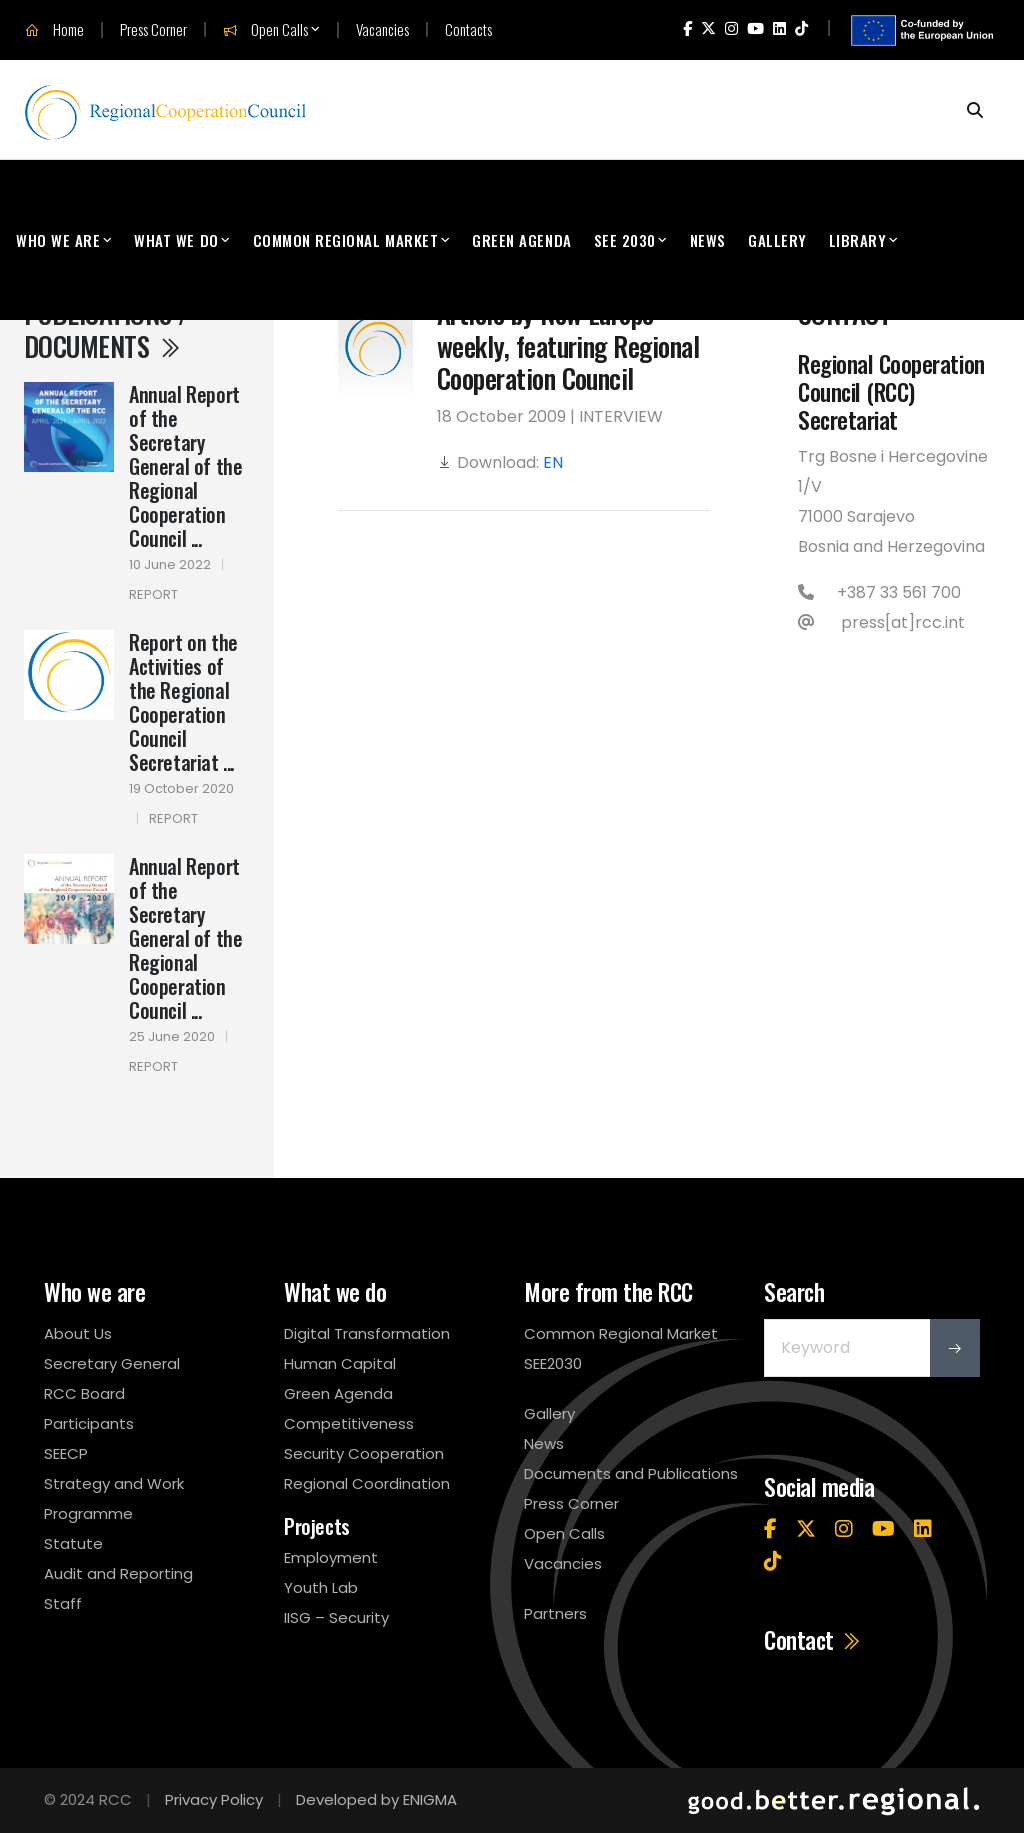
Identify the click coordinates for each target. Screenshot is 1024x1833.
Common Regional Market (346, 240)
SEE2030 (553, 1363)
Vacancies (382, 29)
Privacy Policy (214, 1799)
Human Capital (340, 1363)
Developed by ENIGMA (376, 1799)
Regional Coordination (367, 1483)
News (708, 240)
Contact (813, 1640)
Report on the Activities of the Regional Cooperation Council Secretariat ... (183, 702)
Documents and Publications (631, 1473)
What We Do (176, 240)
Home (54, 30)
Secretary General (112, 1363)
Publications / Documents (106, 329)
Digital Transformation (367, 1333)
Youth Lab (321, 1587)
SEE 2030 (625, 240)
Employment (331, 1557)
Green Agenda (521, 240)
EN (553, 462)
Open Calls (265, 30)
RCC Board (84, 1393)
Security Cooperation (364, 1453)
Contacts (468, 29)
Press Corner (153, 29)
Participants (89, 1423)
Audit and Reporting (118, 1573)
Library (858, 240)
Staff (63, 1603)
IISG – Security (336, 1617)
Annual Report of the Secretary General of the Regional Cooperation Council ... (185, 466)
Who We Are (58, 240)
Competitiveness (349, 1423)
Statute (73, 1543)
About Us (78, 1333)
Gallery (777, 240)
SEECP (66, 1453)
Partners (555, 1613)
